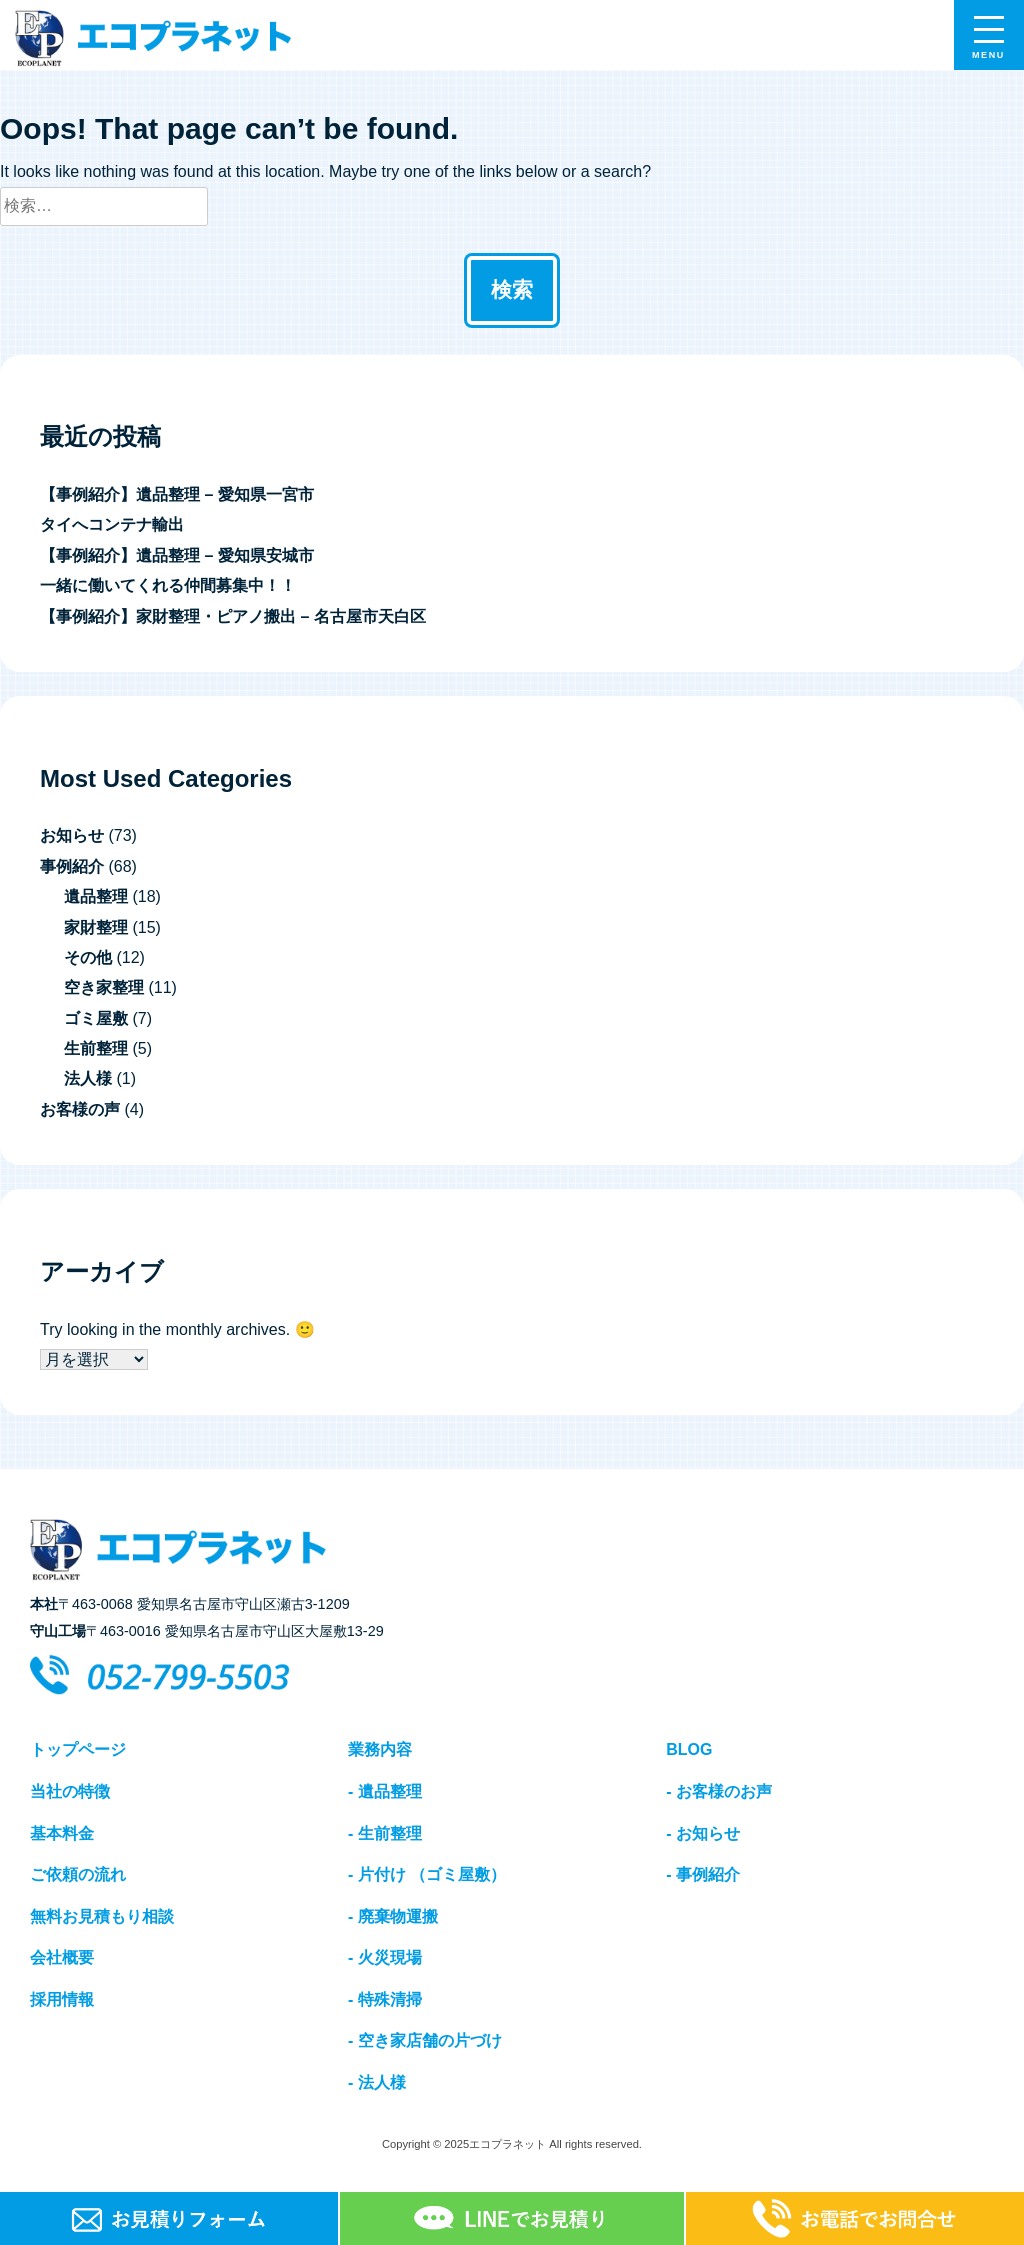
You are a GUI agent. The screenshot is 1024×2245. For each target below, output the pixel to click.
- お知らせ (703, 1833)
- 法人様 (377, 2082)
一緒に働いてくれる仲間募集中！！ (168, 585)
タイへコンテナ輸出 (112, 524)
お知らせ (72, 835)
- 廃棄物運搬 (393, 1916)
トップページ (78, 1749)
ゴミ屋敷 (96, 1018)
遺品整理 (96, 896)
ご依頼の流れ (78, 1874)
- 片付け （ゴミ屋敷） (427, 1874)
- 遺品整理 (385, 1791)
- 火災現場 (385, 1957)
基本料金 (62, 1833)
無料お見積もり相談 (102, 1916)
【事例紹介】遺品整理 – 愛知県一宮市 (177, 494)
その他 (88, 957)
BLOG (689, 1749)
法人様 (88, 1078)
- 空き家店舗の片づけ (425, 2040)
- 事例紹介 (703, 1874)
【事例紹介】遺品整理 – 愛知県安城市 (177, 555)
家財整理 (96, 927)
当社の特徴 (70, 1791)
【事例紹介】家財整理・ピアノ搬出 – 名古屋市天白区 (233, 616)
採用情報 (62, 1999)
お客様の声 (80, 1109)
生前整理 (96, 1048)
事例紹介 (72, 866)
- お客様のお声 (719, 1791)
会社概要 (62, 1957)
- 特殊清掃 (385, 1999)
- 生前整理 (385, 1833)
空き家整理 (104, 987)
